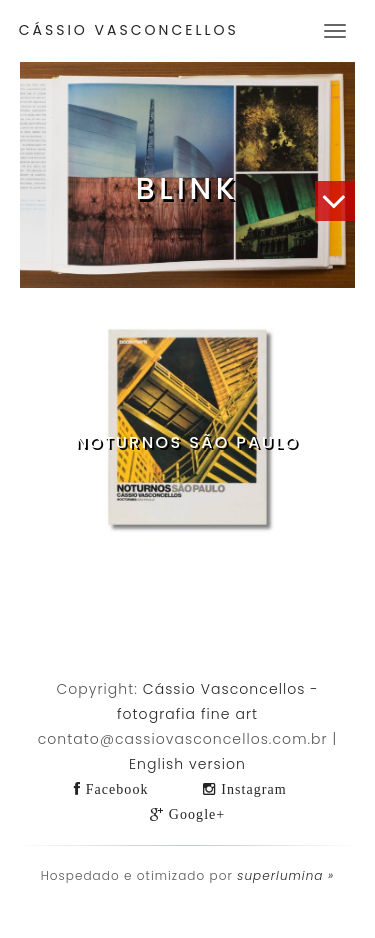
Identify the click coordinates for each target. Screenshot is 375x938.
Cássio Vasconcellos (129, 30)
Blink (187, 189)
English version (187, 764)
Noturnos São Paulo (187, 442)
